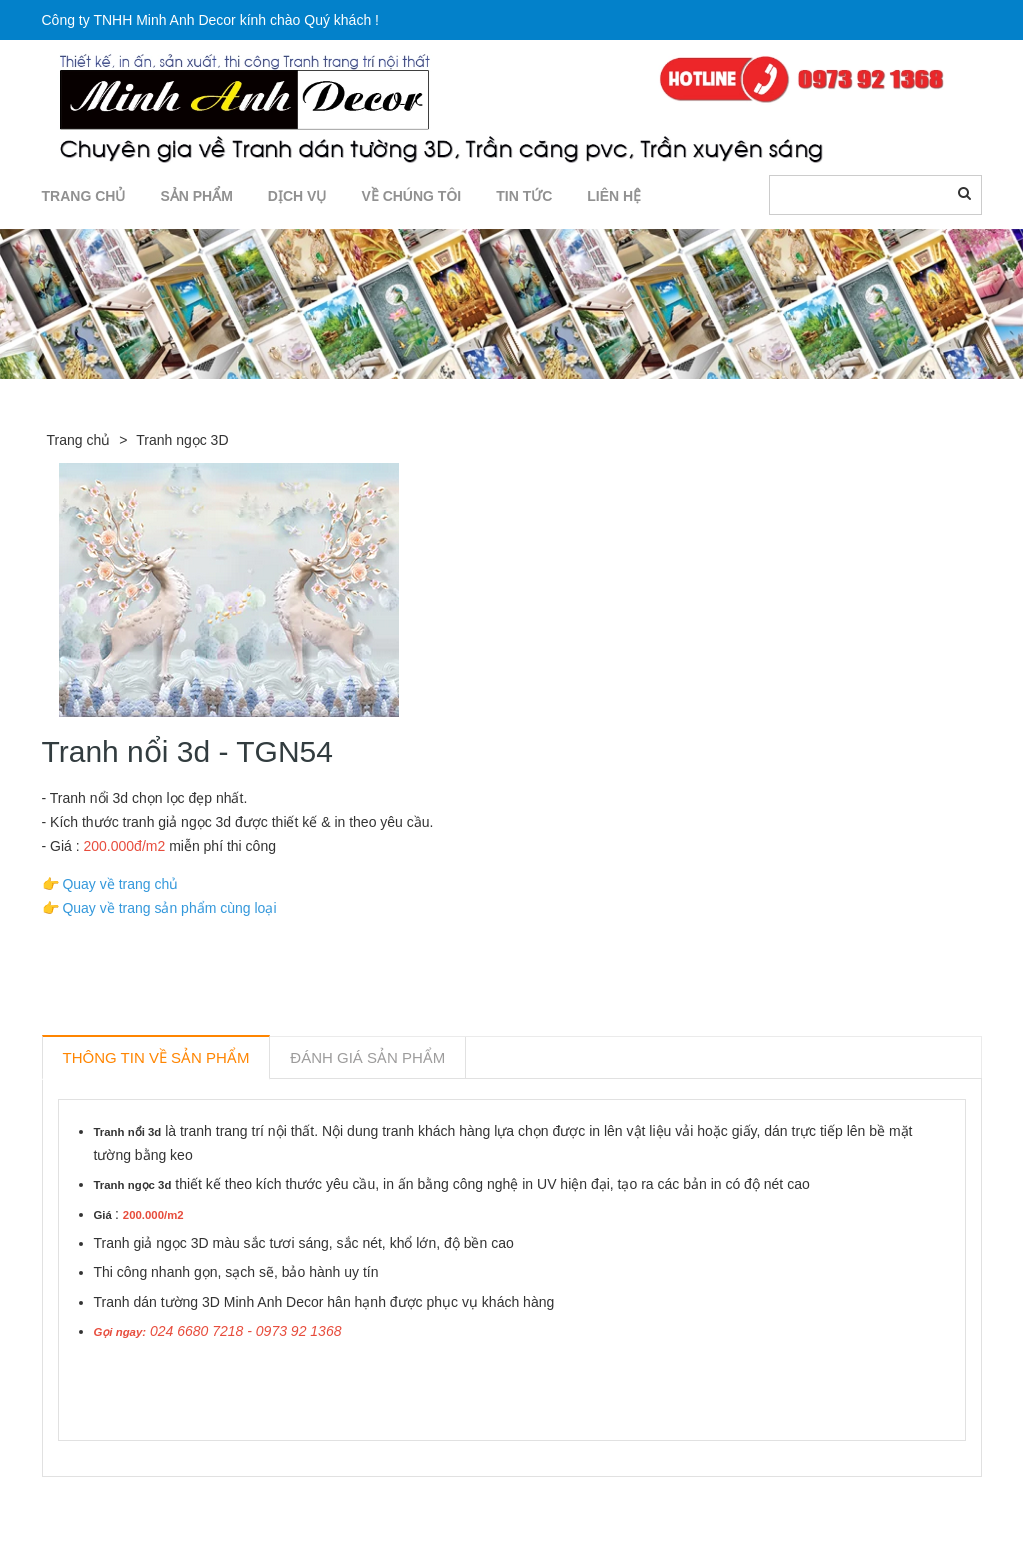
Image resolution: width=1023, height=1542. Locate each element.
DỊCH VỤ (297, 196)
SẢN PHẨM (196, 196)
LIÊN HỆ (614, 196)
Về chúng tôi (411, 196)
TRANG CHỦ (84, 196)
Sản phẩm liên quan (150, 1500)
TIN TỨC (524, 196)
